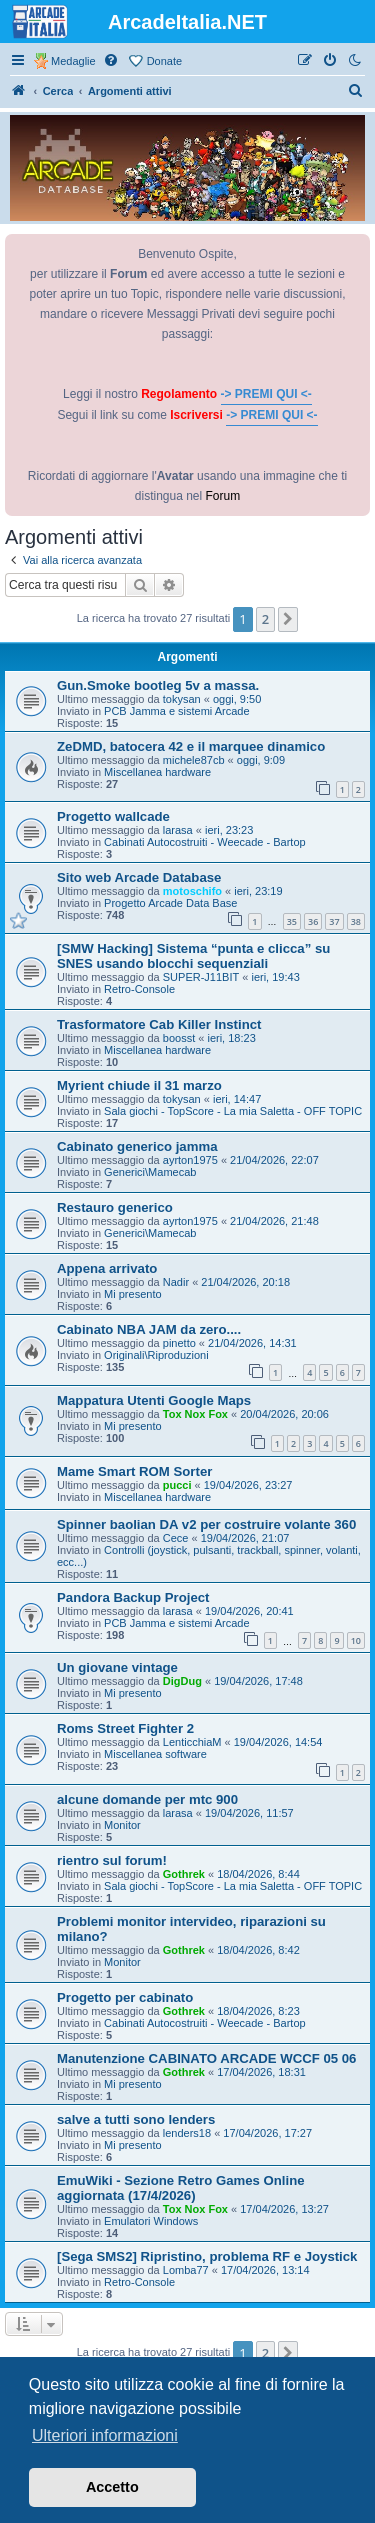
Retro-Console (139, 989)
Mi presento (132, 1294)
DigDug (182, 1681)
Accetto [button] (112, 2487)
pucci (177, 1485)
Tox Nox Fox (195, 1414)
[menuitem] (112, 61)
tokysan (182, 699)
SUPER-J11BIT (201, 977)
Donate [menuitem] (164, 61)
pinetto (179, 1343)
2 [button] (265, 619)
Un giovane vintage (117, 1667)
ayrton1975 (190, 1160)
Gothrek (184, 1874)
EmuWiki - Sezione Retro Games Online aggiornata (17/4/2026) (181, 2188)
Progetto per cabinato (125, 1997)
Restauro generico (115, 1207)
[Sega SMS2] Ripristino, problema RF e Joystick (207, 2256)
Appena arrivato (107, 1268)
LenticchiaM (192, 1742)
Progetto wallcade (113, 816)
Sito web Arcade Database (139, 877)
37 (334, 921)
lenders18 (187, 2133)
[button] (288, 619)
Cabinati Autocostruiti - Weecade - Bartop (205, 842)
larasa (178, 830)
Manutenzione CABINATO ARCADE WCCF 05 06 (206, 2058)
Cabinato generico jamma (137, 1146)
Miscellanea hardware (157, 772)
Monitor (122, 1825)
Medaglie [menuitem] (73, 61)
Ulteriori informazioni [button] (105, 2435)
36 (313, 921)
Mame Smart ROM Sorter (134, 1471)
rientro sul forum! (112, 1860)
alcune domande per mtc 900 (147, 1799)
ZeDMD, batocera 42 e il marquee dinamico (191, 746)
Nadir (176, 1282)
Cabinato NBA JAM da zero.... (149, 1329)
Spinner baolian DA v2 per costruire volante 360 (206, 1524)
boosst (179, 1038)
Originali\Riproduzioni (156, 1355)
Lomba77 (186, 2270)
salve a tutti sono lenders (136, 2119)
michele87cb (194, 760)
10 (356, 1640)
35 (292, 921)
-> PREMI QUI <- (266, 394)
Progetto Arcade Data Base (170, 903)
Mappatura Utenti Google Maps (154, 1400)
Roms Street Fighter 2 (125, 1728)
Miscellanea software (155, 1754)
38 (356, 921)
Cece (176, 1538)
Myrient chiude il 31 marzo (139, 1085)
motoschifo (192, 891)
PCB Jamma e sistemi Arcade (177, 711)
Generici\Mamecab (150, 1172)
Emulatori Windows (151, 2221)
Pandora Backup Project (133, 1597)
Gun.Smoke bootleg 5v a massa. (158, 685)
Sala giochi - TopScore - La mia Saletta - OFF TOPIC (233, 1111)
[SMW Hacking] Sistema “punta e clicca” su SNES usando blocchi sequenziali (193, 956)
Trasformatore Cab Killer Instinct (159, 1024)
